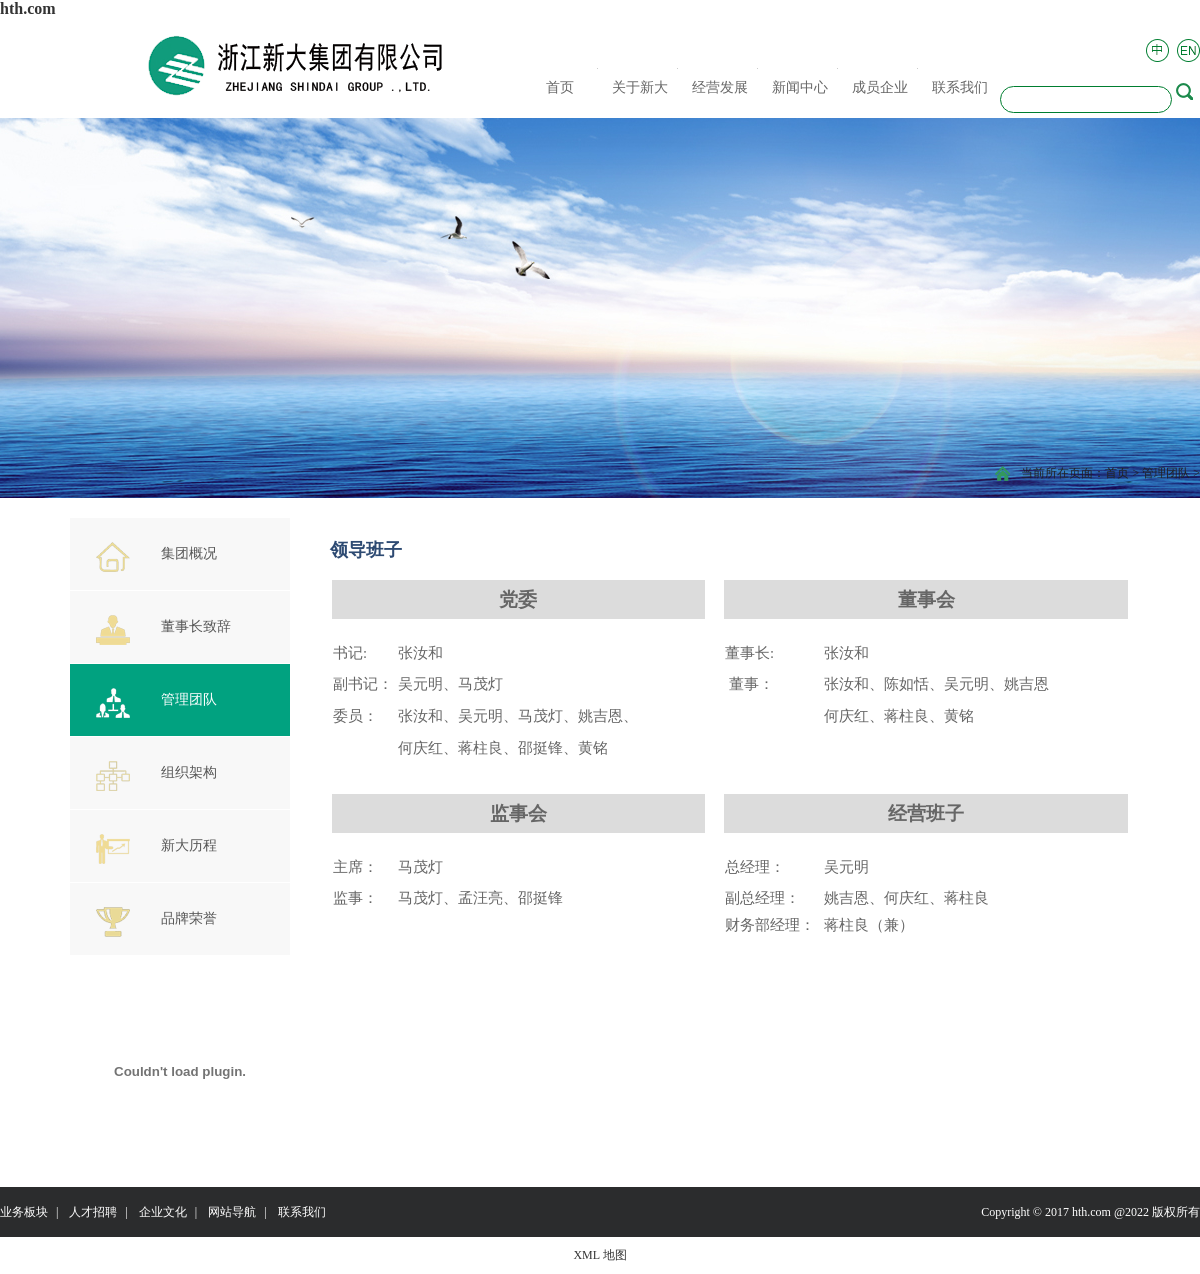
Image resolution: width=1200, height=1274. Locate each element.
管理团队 (1166, 473)
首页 (1117, 473)
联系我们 (302, 1212)
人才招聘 (93, 1212)
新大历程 (156, 849)
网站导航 (232, 1212)
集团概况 (156, 557)
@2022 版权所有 (1157, 1212)
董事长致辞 (163, 630)
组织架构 (156, 776)
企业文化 (163, 1212)
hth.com (28, 8)
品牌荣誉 (156, 922)
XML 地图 (599, 1255)
